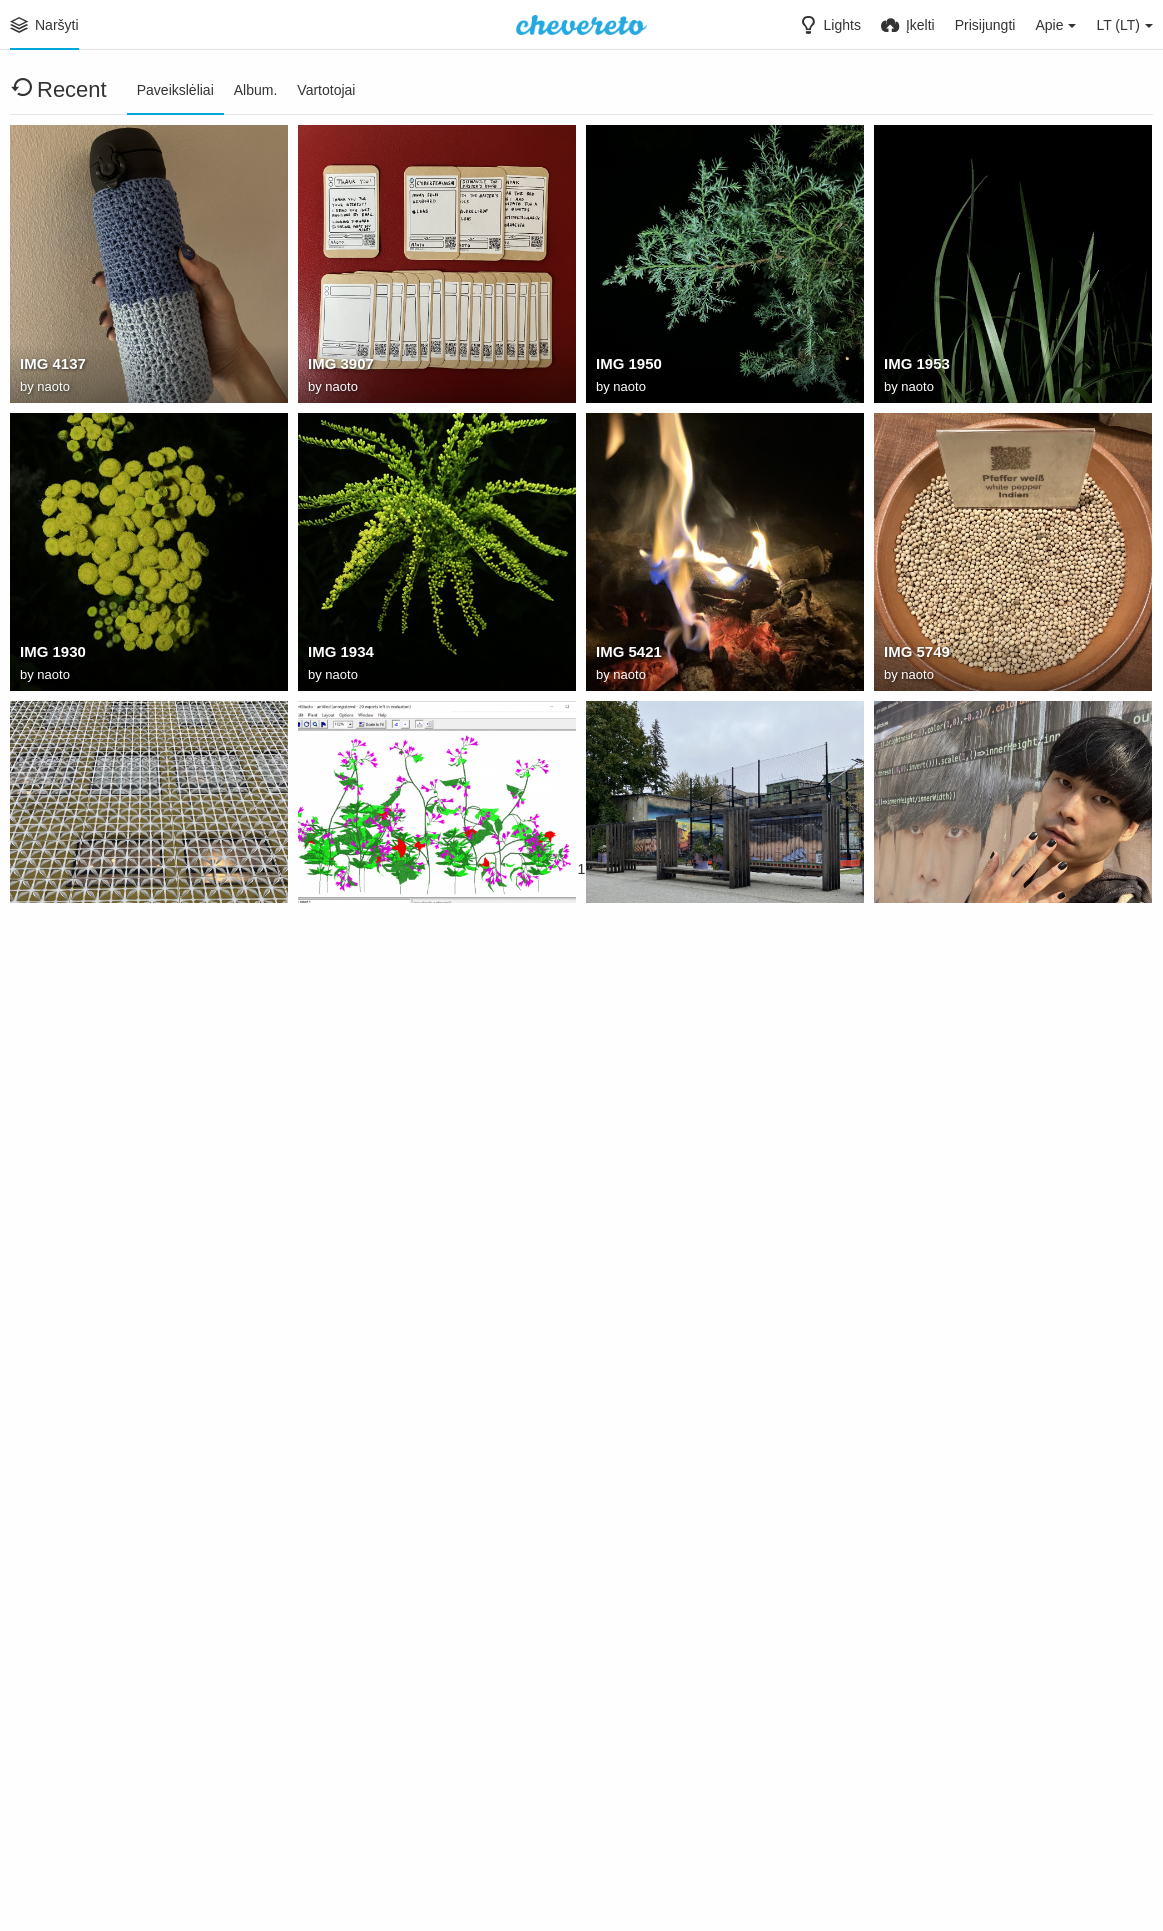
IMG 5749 (915, 655)
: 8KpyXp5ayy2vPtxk (88, 1807)
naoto (53, 388)
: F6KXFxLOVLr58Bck (380, 1519)
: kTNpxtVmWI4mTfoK (94, 1519)
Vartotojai (326, 90)
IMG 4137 (51, 367)
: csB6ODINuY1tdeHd (379, 1807)
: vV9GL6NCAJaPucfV (669, 1519)
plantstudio (346, 943)
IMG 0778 (51, 943)
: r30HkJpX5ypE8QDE (668, 1807)
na (604, 1231)
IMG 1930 (51, 655)
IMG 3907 (339, 367)
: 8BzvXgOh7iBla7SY (953, 1519)
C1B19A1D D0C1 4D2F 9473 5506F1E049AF (699, 943)
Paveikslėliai (175, 90)
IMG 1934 (339, 655)
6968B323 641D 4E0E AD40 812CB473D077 (411, 1231)
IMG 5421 (627, 655)
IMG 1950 (627, 367)
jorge (901, 1231)
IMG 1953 (915, 367)
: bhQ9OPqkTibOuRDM (960, 1807)
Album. (256, 90)
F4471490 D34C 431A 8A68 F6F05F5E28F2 (987, 943)
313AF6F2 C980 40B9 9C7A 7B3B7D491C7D (123, 1231)
